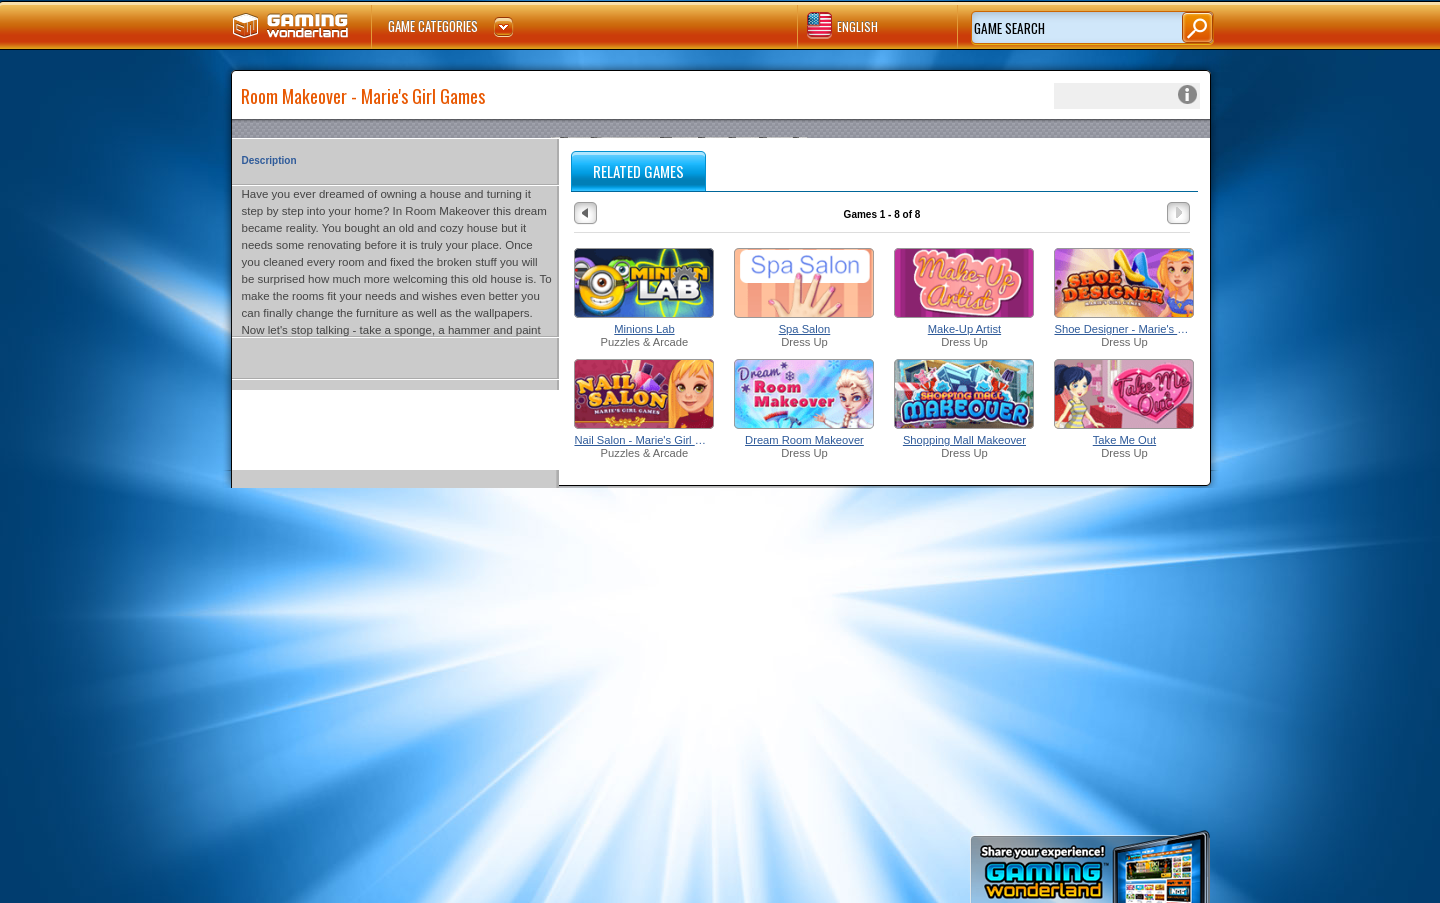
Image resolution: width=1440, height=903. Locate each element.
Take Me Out (1124, 440)
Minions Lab (644, 329)
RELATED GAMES (638, 171)
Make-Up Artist (964, 329)
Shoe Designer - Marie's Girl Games (1124, 329)
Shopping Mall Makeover (964, 440)
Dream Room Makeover (804, 440)
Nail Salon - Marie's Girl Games (644, 440)
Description (269, 160)
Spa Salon (805, 329)
